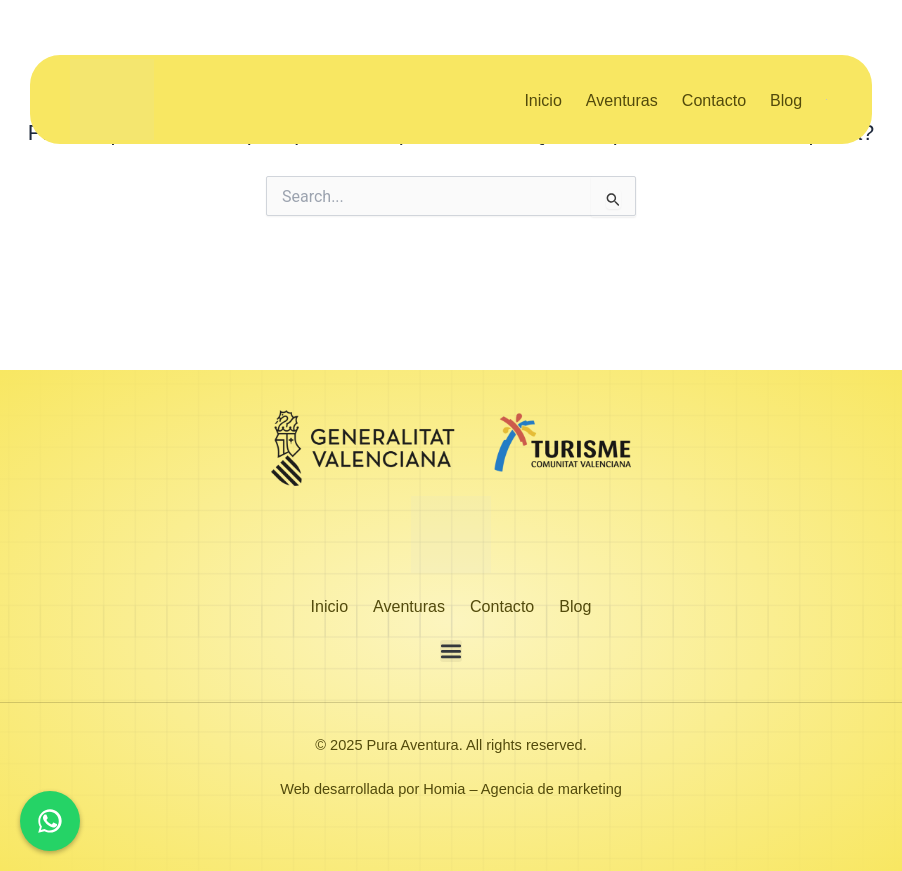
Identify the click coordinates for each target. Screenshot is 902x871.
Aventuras (622, 100)
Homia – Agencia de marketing (522, 789)
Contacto (714, 100)
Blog (786, 100)
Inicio (542, 100)
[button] (451, 651)
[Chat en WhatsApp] (50, 821)
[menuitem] (829, 100)
